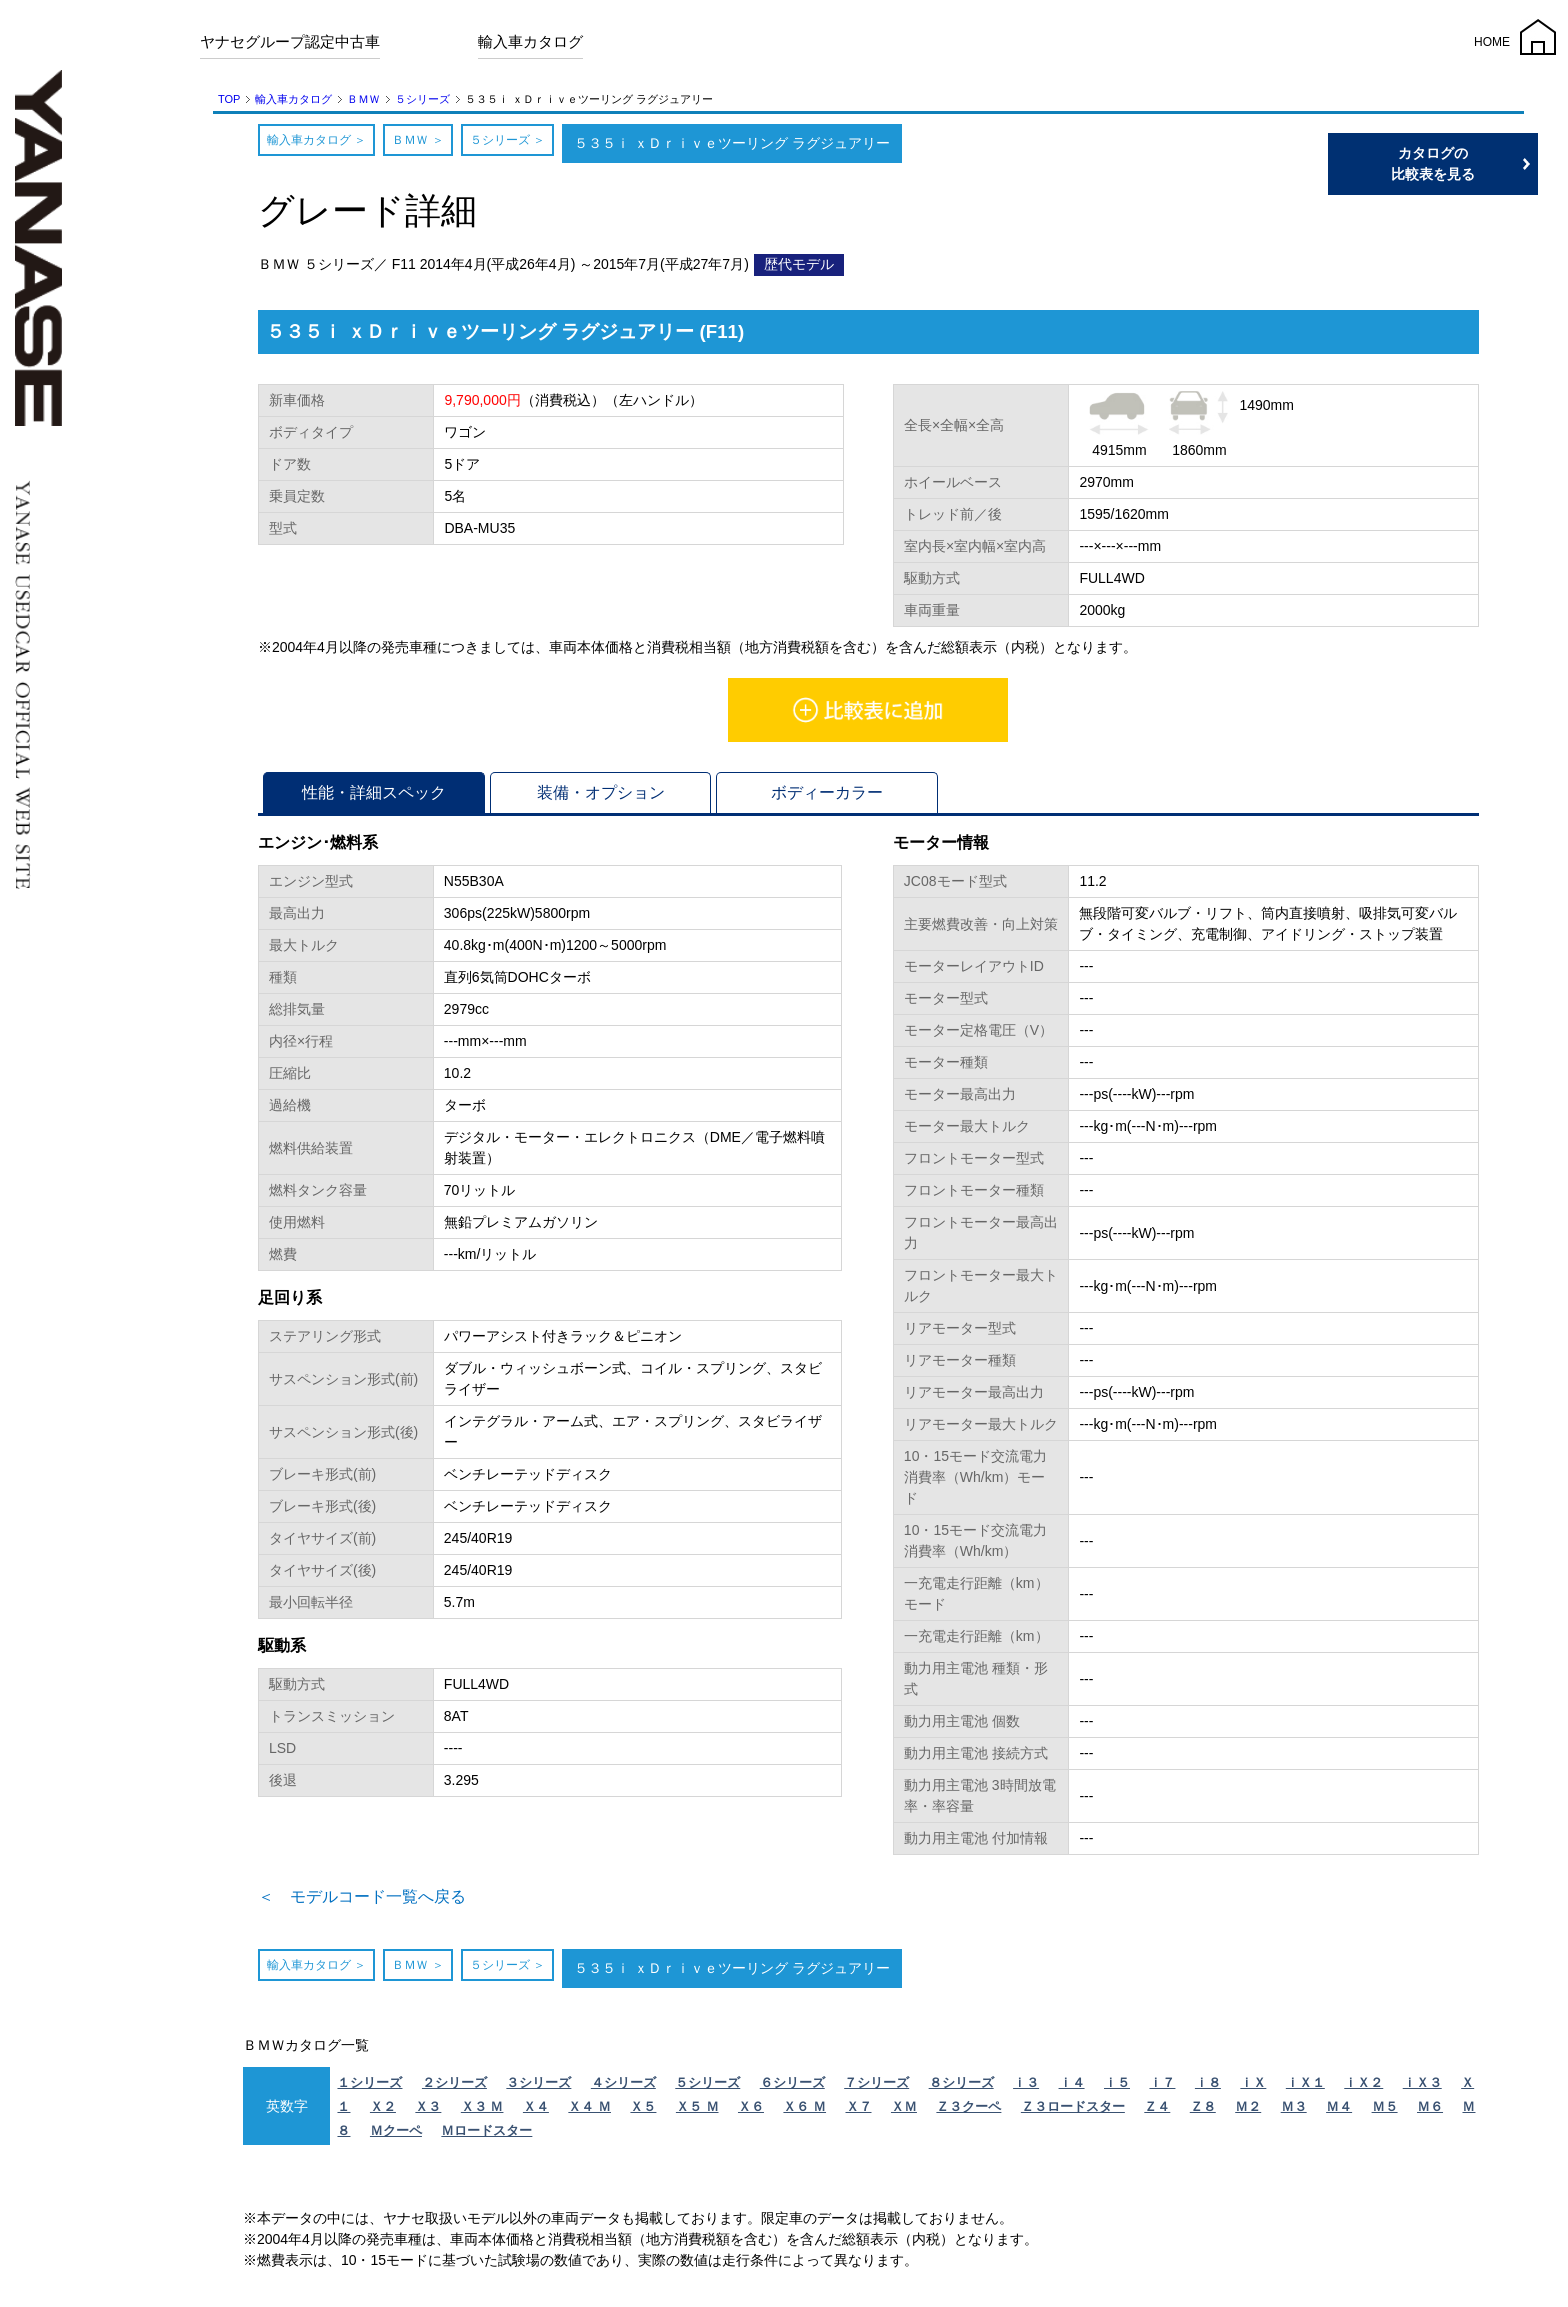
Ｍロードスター (486, 2136)
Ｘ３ (428, 2112)
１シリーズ (369, 2088)
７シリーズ (876, 2088)
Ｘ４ (536, 2112)
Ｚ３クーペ (968, 2112)
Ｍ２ (1248, 2112)
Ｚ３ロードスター (1073, 2112)
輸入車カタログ (530, 41)
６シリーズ (792, 2088)
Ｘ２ (383, 2112)
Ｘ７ (859, 2112)
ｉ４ (1072, 2088)
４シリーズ (623, 2088)
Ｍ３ (1294, 2112)
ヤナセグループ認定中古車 (290, 41)
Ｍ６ (1430, 2112)
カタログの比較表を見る (1473, 163)
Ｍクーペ (396, 2136)
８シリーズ (961, 2088)
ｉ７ (1162, 2088)
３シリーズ (538, 2088)
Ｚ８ (1203, 2112)
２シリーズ (454, 2088)
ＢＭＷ (363, 99)
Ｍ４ (1339, 2112)
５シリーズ (422, 99)
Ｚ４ (1157, 2112)
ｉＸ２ (1363, 2088)
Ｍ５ (1385, 2112)
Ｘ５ (643, 2112)
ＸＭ (904, 2112)
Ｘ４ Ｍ (589, 2112)
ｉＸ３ (1422, 2088)
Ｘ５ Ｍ (697, 2112)
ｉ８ (1208, 2088)
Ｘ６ (751, 2112)
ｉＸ (1253, 2088)
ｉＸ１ (1305, 2088)
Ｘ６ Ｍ (804, 2112)
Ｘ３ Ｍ (482, 2112)
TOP (229, 99)
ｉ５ (1117, 2088)
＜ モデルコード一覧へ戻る (388, 1900)
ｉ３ (1026, 2088)
